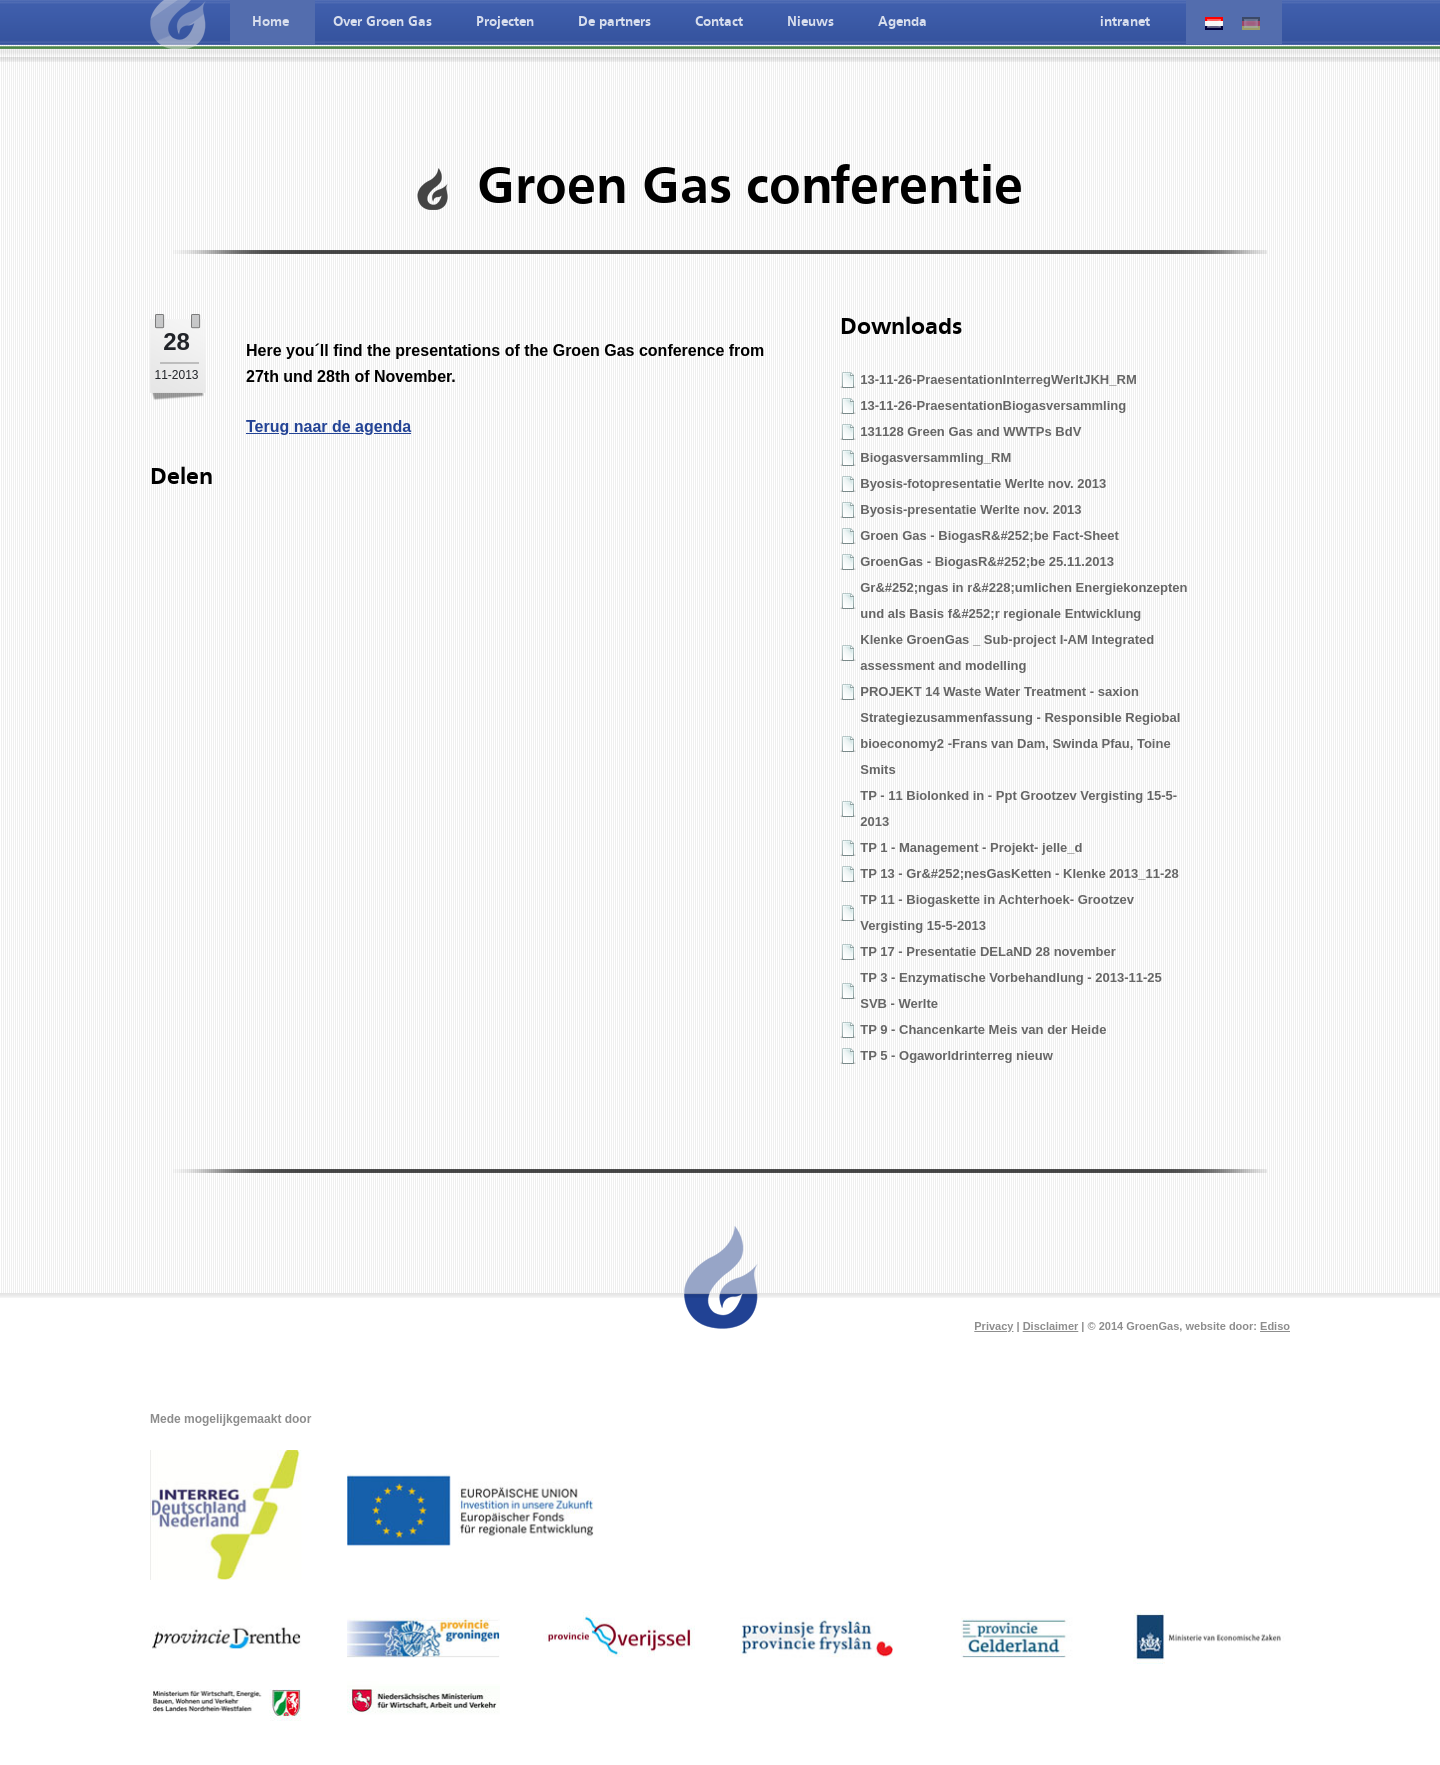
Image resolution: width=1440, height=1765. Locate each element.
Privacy (993, 1326)
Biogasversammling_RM (935, 457)
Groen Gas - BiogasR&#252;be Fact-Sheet (989, 535)
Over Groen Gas (382, 22)
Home (270, 22)
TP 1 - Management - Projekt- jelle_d (971, 847)
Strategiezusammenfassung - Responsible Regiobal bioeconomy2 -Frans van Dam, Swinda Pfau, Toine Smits (1020, 743)
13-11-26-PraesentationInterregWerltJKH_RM (998, 379)
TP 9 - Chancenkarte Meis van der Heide (983, 1029)
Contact (719, 22)
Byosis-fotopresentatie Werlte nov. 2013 (983, 483)
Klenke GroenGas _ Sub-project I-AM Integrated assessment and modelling (1007, 652)
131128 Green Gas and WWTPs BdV (970, 431)
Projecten (505, 22)
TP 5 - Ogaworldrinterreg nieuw (956, 1055)
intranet (1125, 22)
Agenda (902, 22)
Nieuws (810, 22)
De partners (614, 22)
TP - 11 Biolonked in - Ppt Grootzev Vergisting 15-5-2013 (1018, 808)
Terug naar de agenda (328, 426)
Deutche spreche (1251, 23)
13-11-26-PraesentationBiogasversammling (993, 405)
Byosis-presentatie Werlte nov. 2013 (970, 509)
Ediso (1275, 1326)
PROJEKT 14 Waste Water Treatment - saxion (999, 691)
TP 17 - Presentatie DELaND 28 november (988, 951)
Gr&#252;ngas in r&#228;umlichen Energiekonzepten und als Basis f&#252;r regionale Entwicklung (1023, 600)
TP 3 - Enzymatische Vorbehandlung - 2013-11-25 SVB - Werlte (1011, 990)
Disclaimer (1051, 1326)
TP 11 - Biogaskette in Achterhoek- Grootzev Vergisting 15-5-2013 (997, 912)
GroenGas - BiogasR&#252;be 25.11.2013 (987, 561)
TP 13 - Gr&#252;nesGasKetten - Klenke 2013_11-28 (1019, 873)
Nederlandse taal (1214, 23)
